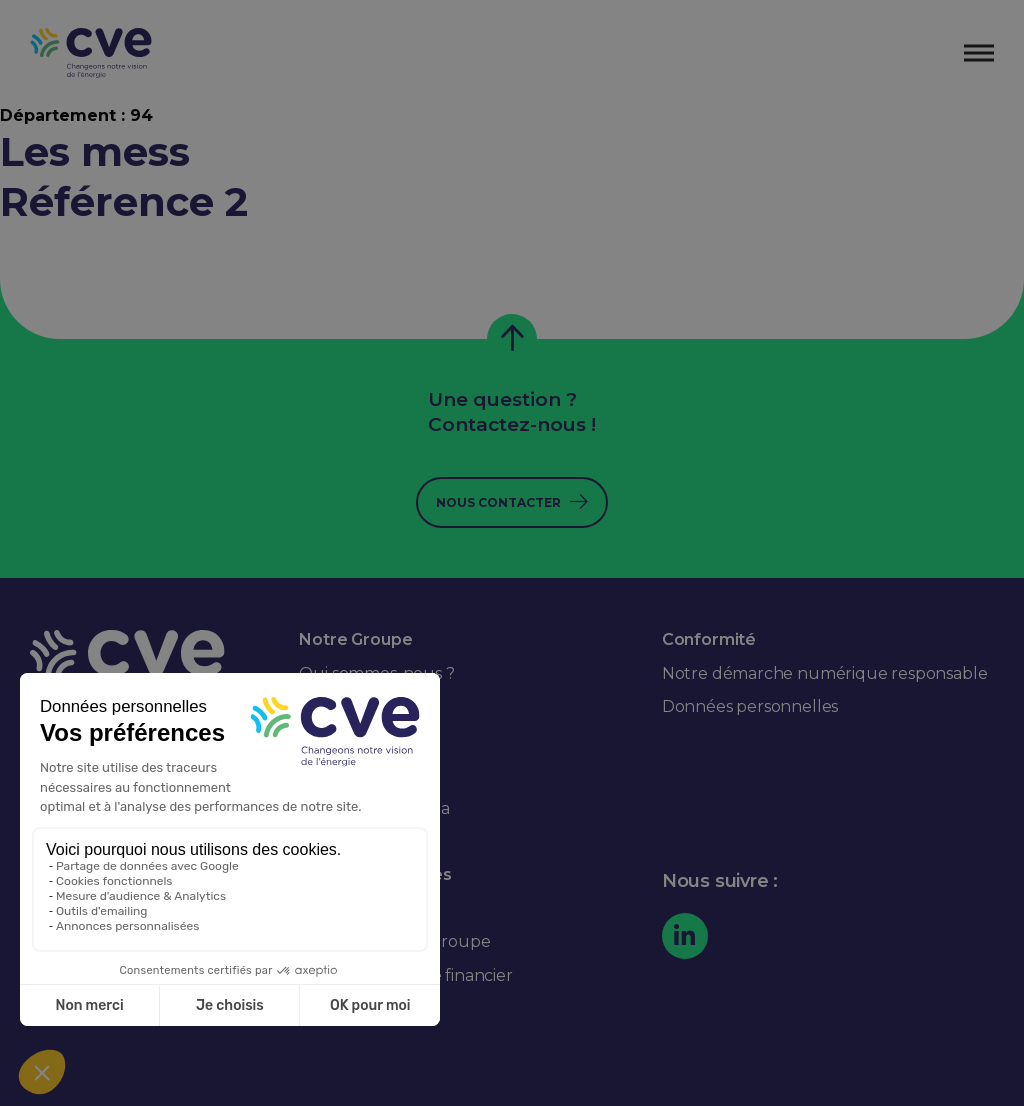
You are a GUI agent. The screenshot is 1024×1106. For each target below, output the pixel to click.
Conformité (709, 639)
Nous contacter (498, 502)
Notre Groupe (355, 639)
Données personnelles (750, 706)
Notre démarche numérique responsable (825, 673)
